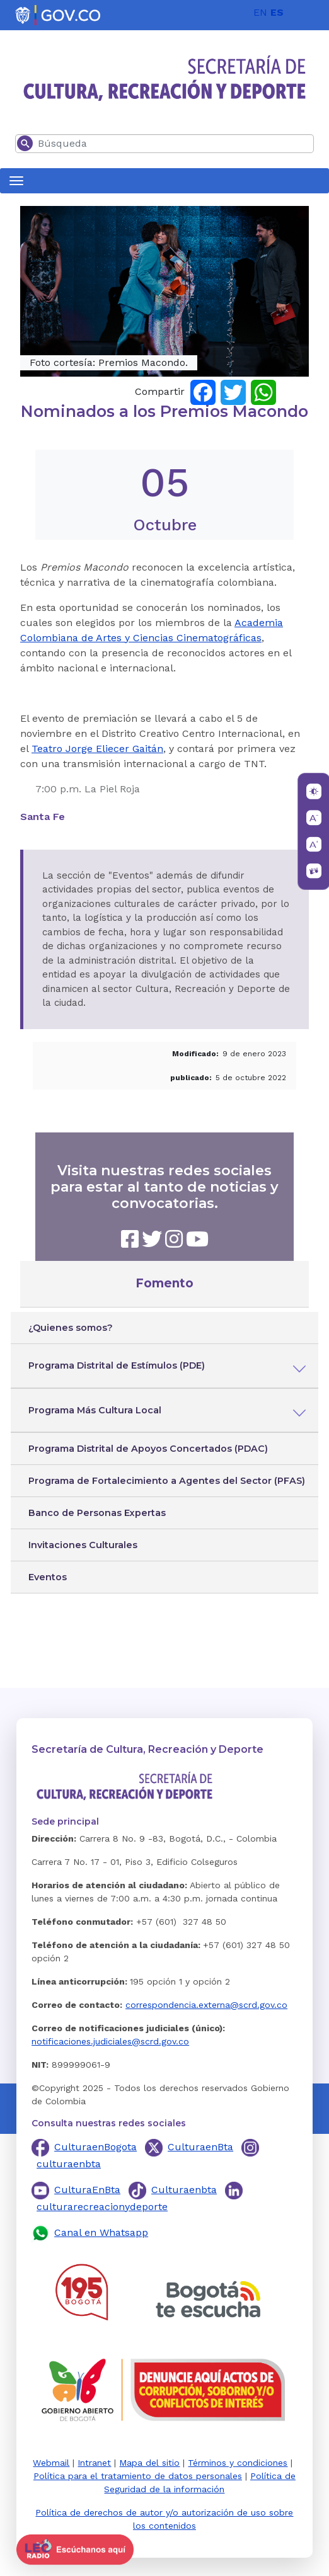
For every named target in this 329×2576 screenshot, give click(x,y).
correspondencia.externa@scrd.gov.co (206, 2005)
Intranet (94, 2463)
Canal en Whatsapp (101, 2232)
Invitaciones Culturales (82, 1545)
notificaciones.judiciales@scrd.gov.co (110, 2041)
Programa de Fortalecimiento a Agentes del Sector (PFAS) (166, 1480)
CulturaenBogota (95, 2147)
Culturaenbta (184, 2190)
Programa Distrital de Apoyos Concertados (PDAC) (148, 1448)
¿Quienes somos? (70, 1327)
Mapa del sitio (149, 2463)
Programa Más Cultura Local (94, 1410)
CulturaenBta (200, 2147)
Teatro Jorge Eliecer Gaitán (97, 749)
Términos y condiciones (237, 2463)
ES (277, 12)
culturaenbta (69, 2164)
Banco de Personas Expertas (97, 1513)
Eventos (47, 1577)
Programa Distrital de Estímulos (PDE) (116, 1365)
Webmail (51, 2463)
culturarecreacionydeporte (102, 2207)
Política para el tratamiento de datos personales (137, 2476)
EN (260, 12)
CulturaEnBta (87, 2190)
